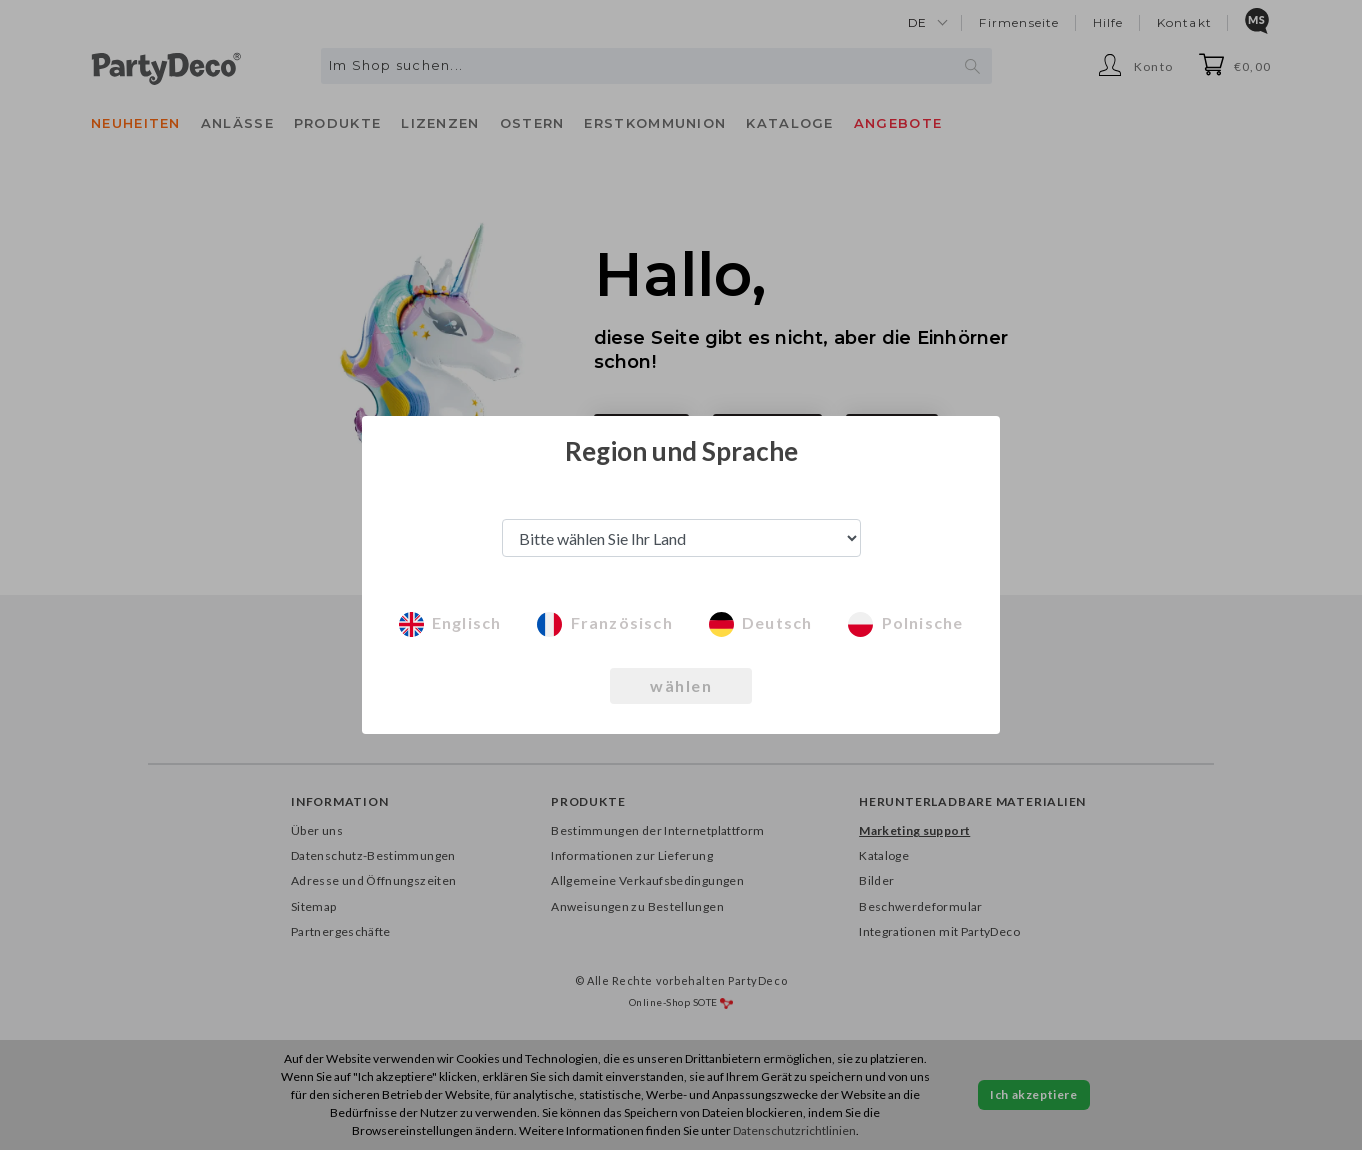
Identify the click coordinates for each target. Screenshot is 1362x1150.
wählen (681, 685)
